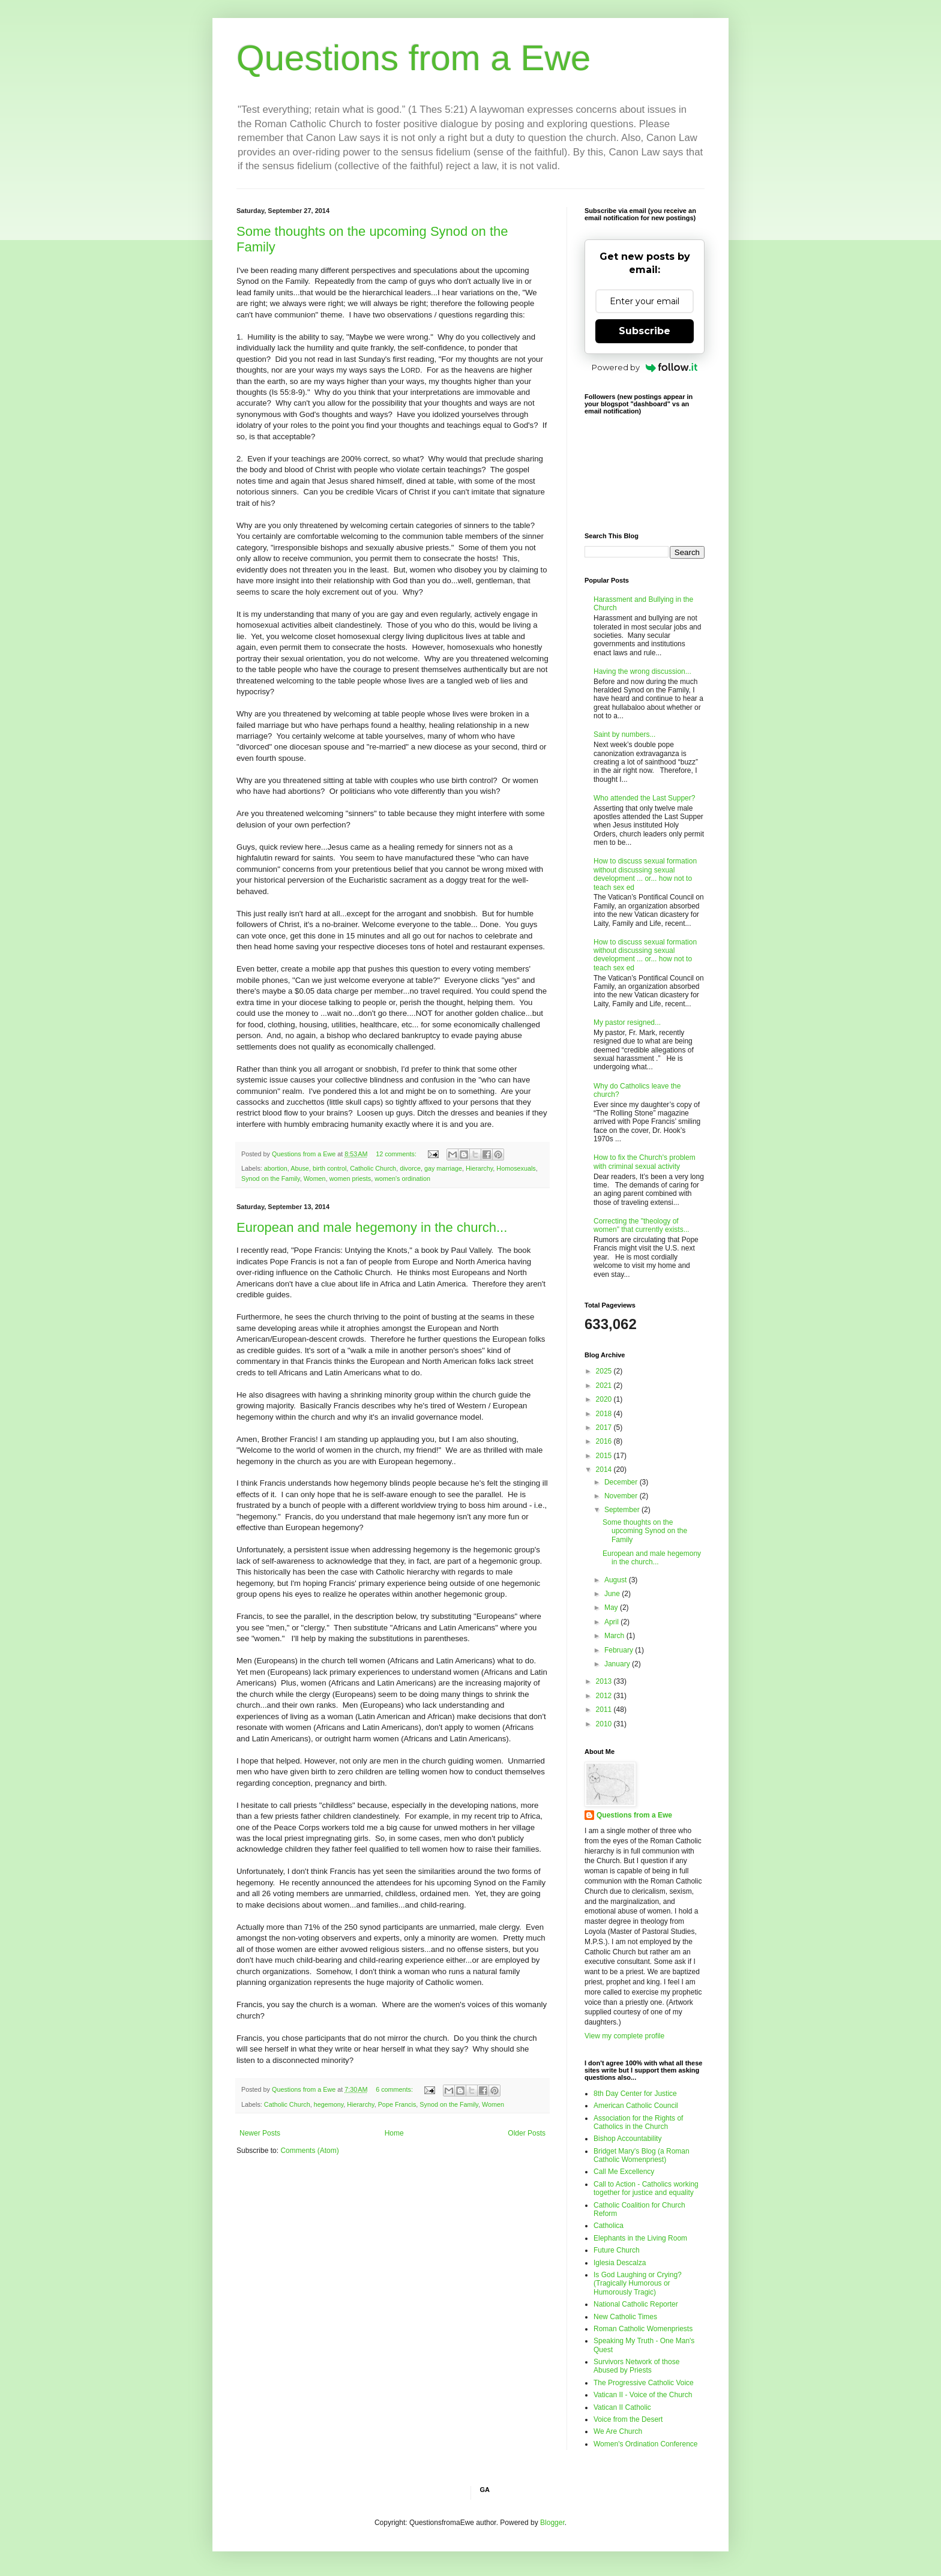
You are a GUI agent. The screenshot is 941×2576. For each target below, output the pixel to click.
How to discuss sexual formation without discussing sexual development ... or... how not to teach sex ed (645, 874)
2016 (605, 1441)
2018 (605, 1414)
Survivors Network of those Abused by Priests (636, 2366)
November (622, 1496)
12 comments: (397, 1153)
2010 (605, 1724)
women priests (350, 1178)
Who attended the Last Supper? (644, 798)
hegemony (329, 2104)
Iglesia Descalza (620, 2263)
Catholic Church (373, 1168)
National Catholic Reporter (636, 2304)
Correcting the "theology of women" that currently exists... (642, 1225)
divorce (410, 1168)
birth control (329, 1168)
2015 (605, 1456)
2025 (605, 1371)
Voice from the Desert (628, 2419)
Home (394, 2133)
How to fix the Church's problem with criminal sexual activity (645, 1161)
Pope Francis (397, 2104)
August (616, 1580)
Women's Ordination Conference (646, 2444)
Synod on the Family (270, 1178)
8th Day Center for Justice (635, 2093)
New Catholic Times (625, 2317)
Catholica (609, 2225)
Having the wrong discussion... (642, 671)
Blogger (552, 2522)
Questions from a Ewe (413, 58)
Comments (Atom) (309, 2150)
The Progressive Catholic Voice (644, 2383)
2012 (605, 1696)
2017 (605, 1427)
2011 (605, 1709)
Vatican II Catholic (622, 2407)
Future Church (617, 2250)
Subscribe (644, 331)
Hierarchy (479, 1168)
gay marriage (443, 1168)
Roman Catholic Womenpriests (643, 2329)
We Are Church (618, 2431)
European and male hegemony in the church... (371, 1227)
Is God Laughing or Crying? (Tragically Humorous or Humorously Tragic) (638, 2283)
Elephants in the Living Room (640, 2238)
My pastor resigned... (627, 1022)
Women (315, 1178)
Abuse (299, 1168)
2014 (605, 1469)
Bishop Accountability (627, 2138)
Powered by (645, 367)
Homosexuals (515, 1168)
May (612, 1607)
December (622, 1482)
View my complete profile (624, 2036)
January (618, 1664)
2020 (605, 1399)
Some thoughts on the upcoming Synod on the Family (645, 1531)
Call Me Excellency (624, 2171)
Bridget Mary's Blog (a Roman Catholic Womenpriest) (642, 2155)
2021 (605, 1385)
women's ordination (402, 1178)
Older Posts (527, 2133)
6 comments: (395, 2089)
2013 (605, 1681)
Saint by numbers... (624, 734)
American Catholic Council (636, 2105)
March (615, 1636)
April (612, 1622)
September (623, 1510)
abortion (275, 1168)
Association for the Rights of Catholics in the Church (638, 2122)
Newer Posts (259, 2133)
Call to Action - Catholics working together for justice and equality (646, 2188)
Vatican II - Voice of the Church (643, 2395)
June (613, 1594)
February (619, 1650)
